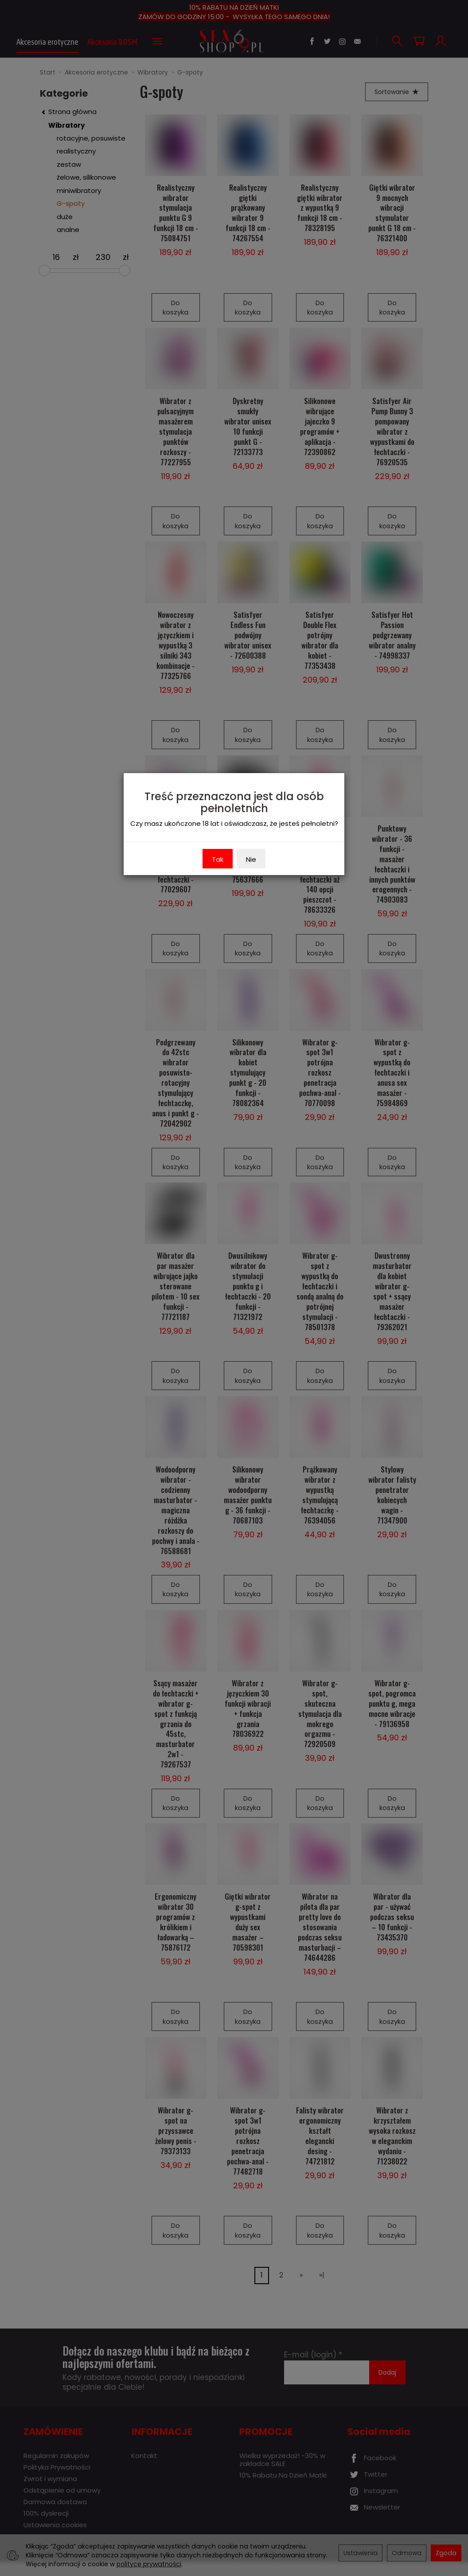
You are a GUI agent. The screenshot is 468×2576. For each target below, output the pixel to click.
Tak (217, 859)
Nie (251, 859)
